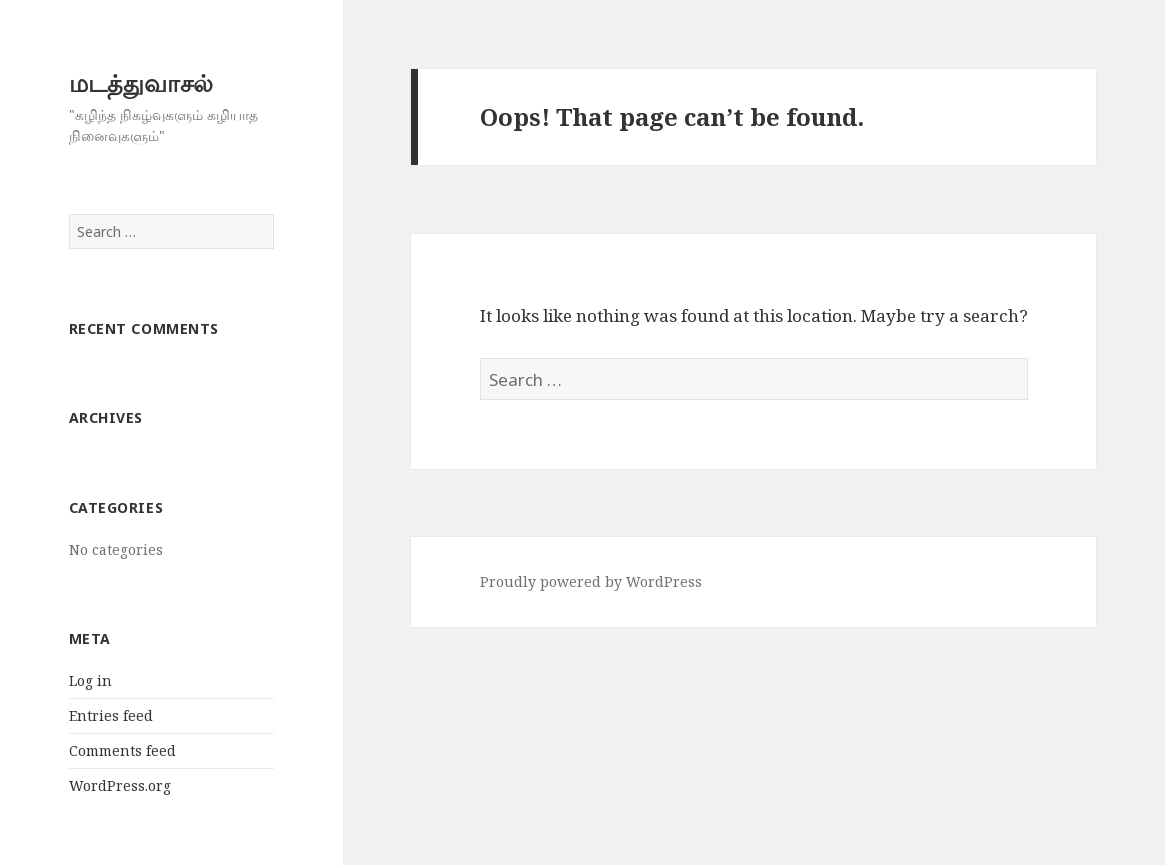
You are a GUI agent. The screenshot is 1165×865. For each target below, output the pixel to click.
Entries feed (111, 715)
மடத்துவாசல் (141, 82)
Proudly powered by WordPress (591, 581)
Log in (90, 680)
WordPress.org (120, 785)
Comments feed (122, 750)
